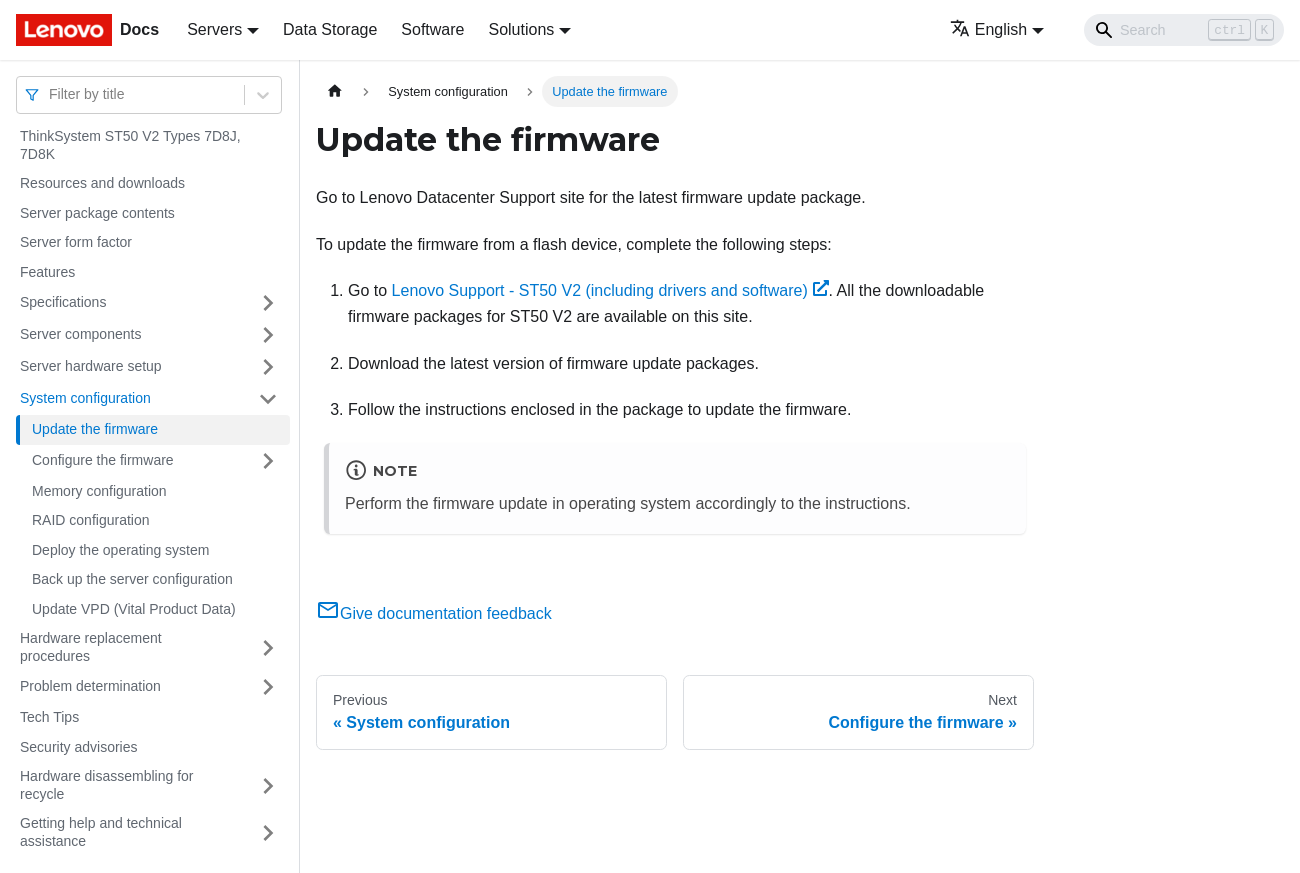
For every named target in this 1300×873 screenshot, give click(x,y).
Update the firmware (95, 429)
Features (47, 272)
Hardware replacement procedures (91, 647)
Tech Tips (49, 717)
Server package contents (97, 213)
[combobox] (51, 94)
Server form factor (76, 242)
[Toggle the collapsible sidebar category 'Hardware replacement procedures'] (268, 647)
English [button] (988, 29)
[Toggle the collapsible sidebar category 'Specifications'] (268, 303)
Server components (80, 334)
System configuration (85, 398)
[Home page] (335, 91)
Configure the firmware (103, 460)
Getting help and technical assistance (101, 832)
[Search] (1184, 30)
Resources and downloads (102, 183)
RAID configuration (91, 520)
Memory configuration (99, 491)
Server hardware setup (91, 366)
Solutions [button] (521, 29)
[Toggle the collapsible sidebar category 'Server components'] (268, 335)
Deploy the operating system (120, 550)
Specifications (63, 302)
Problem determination (90, 686)
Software (432, 29)
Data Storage (330, 29)
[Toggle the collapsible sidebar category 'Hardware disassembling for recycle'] (268, 785)
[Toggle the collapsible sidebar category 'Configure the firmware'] (268, 461)
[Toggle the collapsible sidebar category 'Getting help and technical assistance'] (268, 832)
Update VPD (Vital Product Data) (134, 609)
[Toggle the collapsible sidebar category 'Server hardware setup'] (268, 367)
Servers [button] (214, 29)
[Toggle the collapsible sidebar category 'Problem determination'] (268, 687)
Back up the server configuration (132, 579)
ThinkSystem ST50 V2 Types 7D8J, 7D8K (130, 145)
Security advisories (79, 747)
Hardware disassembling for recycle (107, 785)
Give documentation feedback (434, 613)
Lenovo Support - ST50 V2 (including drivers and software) (610, 290)
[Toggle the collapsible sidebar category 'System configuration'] (268, 399)
